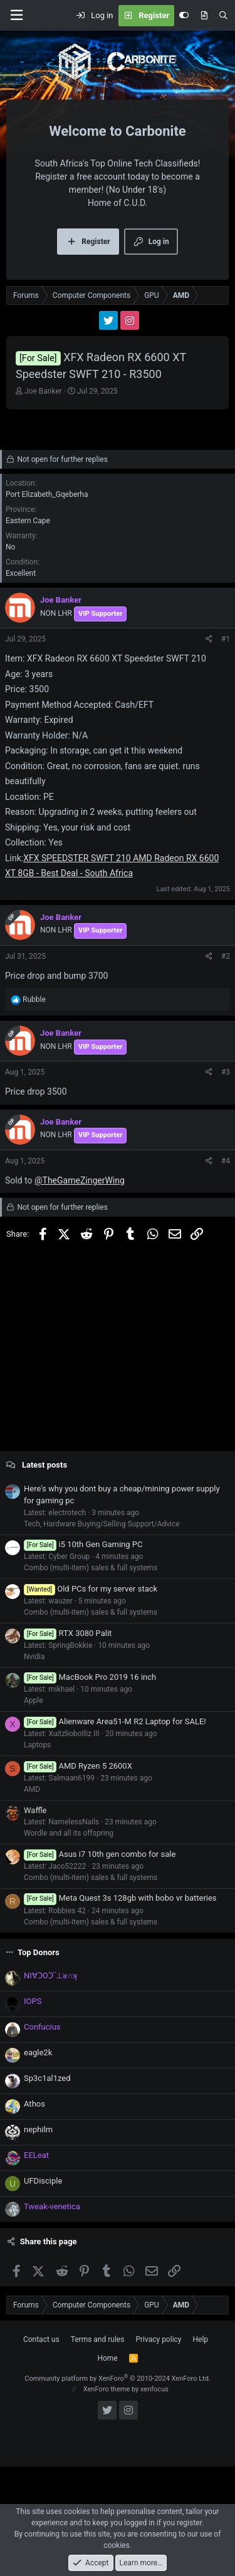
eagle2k (38, 2052)
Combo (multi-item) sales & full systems (90, 1567)
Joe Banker (43, 391)
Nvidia (34, 1656)
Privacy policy (158, 2339)
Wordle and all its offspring (68, 1833)
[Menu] (16, 15)
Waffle (35, 1810)
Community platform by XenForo (117, 2378)
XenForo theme (106, 2389)
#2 (225, 956)
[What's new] (204, 15)
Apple (33, 1700)
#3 (225, 1072)
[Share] (209, 639)
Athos (34, 2103)
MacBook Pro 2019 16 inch (90, 1677)
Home (107, 2358)
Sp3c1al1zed (47, 2078)
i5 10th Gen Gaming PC (83, 1544)
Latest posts (44, 1464)
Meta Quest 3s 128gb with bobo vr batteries (120, 1898)
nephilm (38, 2129)
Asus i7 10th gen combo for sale (99, 1854)
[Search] (223, 15)
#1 (225, 639)
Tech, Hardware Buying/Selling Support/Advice (102, 1524)
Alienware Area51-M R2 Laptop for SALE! (115, 1721)
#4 (225, 1161)
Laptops (37, 1744)
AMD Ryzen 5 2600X (78, 1766)
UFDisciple (43, 2180)
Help (201, 2339)
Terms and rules (98, 2339)
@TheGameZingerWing (79, 1180)
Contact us (41, 2339)
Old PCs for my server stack (90, 1588)
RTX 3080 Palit (68, 1633)
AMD (32, 1789)
